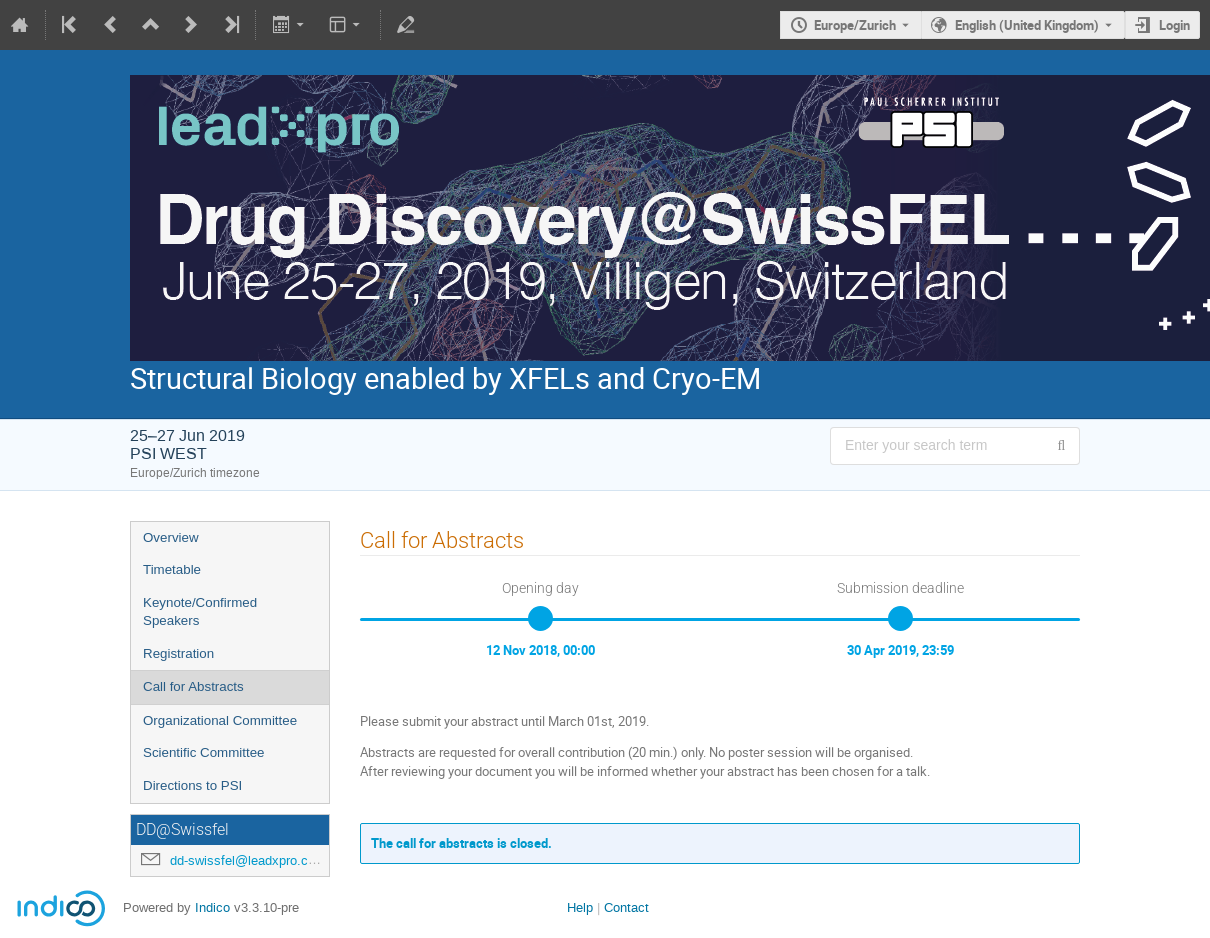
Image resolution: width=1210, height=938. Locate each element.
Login (1174, 25)
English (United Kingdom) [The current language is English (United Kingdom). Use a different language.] (1027, 25)
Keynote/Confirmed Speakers (200, 612)
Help (580, 907)
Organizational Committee (220, 720)
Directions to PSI (192, 785)
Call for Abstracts (193, 686)
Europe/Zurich (855, 25)
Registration (178, 653)
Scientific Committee (203, 752)
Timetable (172, 569)
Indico (212, 907)
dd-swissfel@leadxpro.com (248, 860)
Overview (171, 537)
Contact (626, 907)
